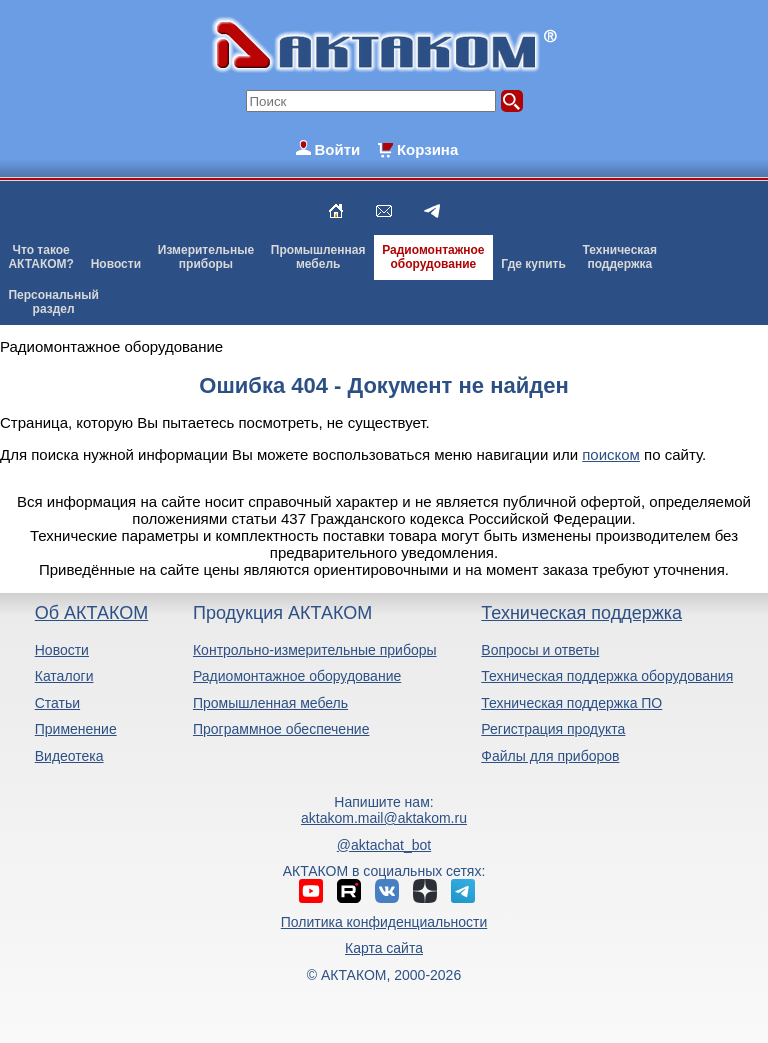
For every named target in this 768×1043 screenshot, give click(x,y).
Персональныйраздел (53, 302)
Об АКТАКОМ (91, 613)
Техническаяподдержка (620, 257)
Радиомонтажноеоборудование (433, 257)
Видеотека (69, 756)
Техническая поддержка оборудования (607, 676)
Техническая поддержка (581, 613)
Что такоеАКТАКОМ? (41, 257)
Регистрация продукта (553, 729)
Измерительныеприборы (206, 257)
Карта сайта (384, 948)
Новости (116, 264)
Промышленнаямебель (318, 257)
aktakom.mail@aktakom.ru (384, 818)
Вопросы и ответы (540, 650)
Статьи (57, 703)
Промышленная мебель (270, 703)
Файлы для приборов (550, 756)
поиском (611, 454)
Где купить (533, 264)
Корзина (427, 149)
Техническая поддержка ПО (571, 703)
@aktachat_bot (384, 845)
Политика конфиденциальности (384, 922)
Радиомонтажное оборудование (297, 676)
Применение (76, 729)
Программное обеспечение (281, 729)
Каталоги (64, 676)
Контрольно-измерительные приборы (315, 650)
